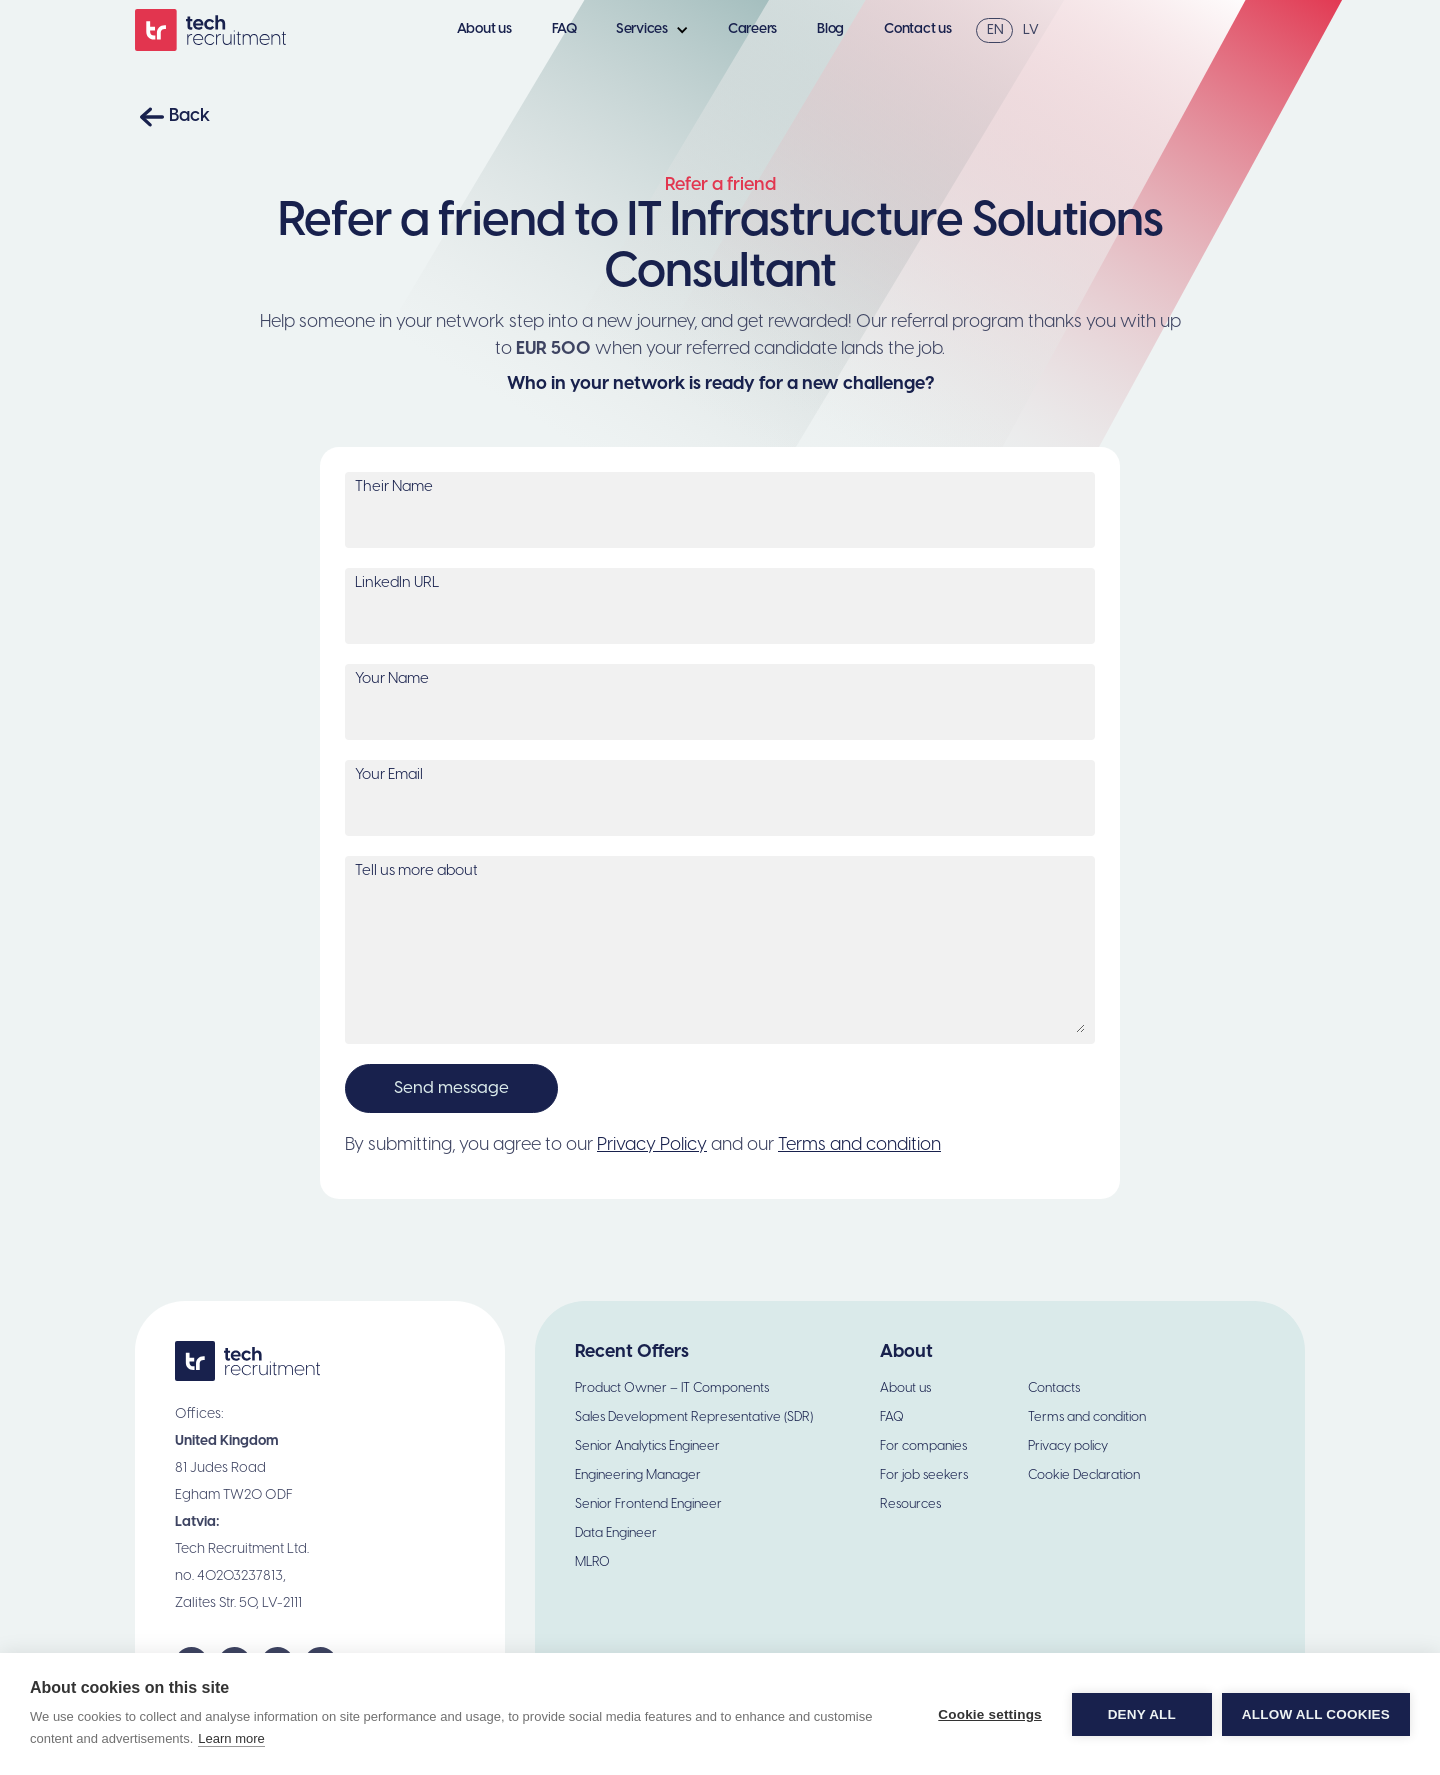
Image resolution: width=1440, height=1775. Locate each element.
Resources (910, 1504)
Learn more (231, 1738)
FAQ (564, 29)
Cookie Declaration (1084, 1475)
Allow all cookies (1316, 1714)
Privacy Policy (652, 1145)
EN (995, 30)
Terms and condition (859, 1145)
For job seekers (924, 1475)
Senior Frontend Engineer (648, 1504)
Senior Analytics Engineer (647, 1446)
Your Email (389, 775)
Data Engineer (616, 1533)
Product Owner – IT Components (672, 1388)
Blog (830, 29)
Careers (752, 29)
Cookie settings (990, 1714)
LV (1031, 30)
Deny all (1142, 1714)
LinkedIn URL (397, 583)
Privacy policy (1068, 1446)
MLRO (592, 1562)
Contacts (1054, 1388)
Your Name (392, 679)
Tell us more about (416, 871)
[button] (657, 30)
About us (484, 29)
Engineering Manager (638, 1475)
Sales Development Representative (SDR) (694, 1417)
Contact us (918, 29)
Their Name (394, 487)
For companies (923, 1446)
